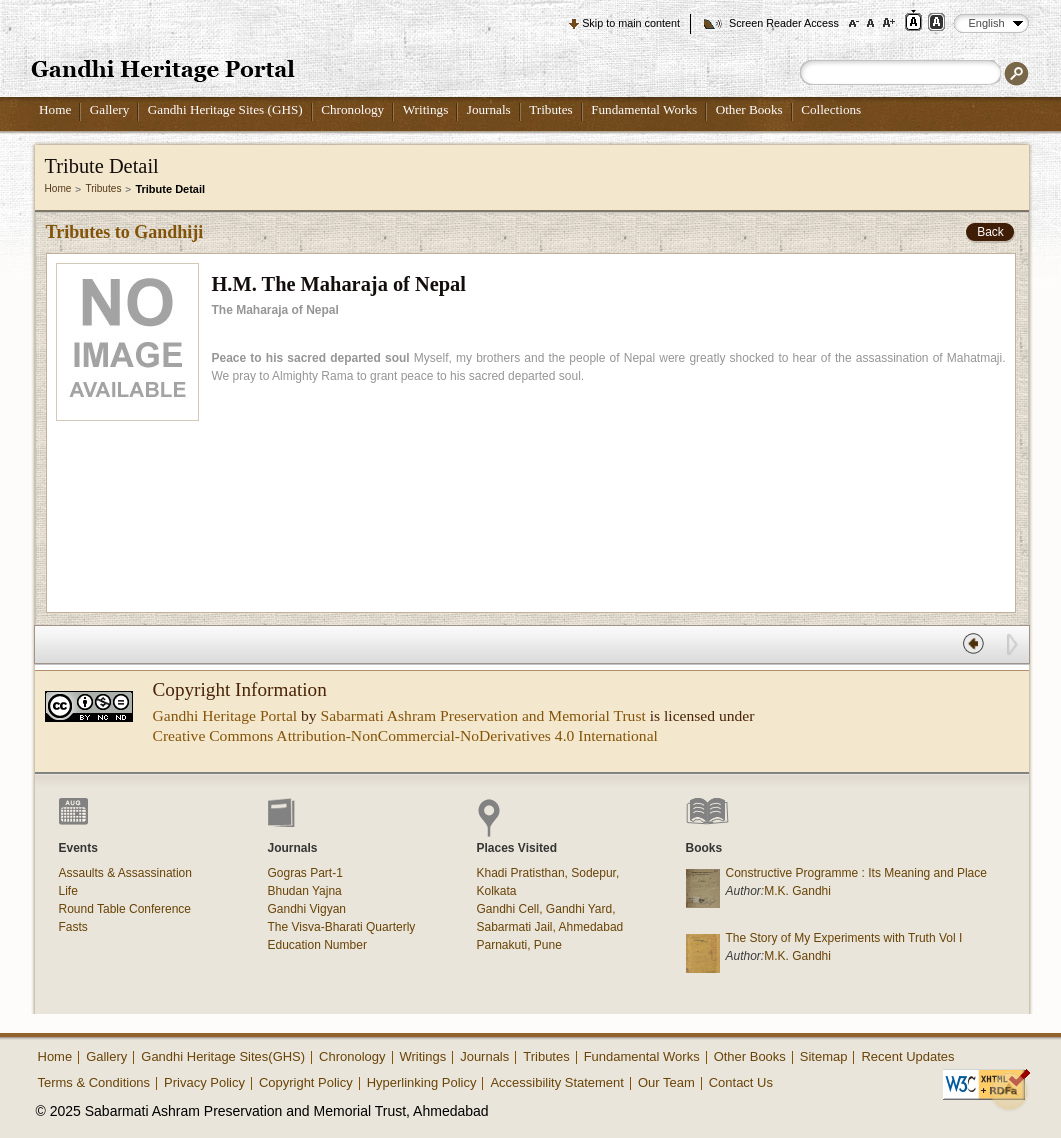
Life (68, 891)
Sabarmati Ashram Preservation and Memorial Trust (483, 715)
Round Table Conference (125, 909)
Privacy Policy (204, 1082)
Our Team (666, 1082)
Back (990, 232)
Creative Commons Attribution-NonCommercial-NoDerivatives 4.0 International (405, 735)
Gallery (110, 109)
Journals (489, 109)
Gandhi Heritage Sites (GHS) (225, 109)
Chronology (352, 109)
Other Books (749, 109)
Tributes (550, 109)
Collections (831, 109)
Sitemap (824, 1056)
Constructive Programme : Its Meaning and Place (856, 873)
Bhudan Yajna (305, 891)
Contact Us (741, 1082)
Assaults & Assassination (125, 873)
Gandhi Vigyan (307, 909)
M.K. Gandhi (797, 891)
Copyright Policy (306, 1082)
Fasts (73, 927)
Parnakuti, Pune (519, 945)
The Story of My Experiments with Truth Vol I (844, 938)
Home (55, 109)
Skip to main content (631, 23)
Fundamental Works (644, 109)
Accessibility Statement (557, 1082)
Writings (426, 109)
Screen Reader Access (784, 23)
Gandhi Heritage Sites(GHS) (223, 1056)
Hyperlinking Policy (422, 1082)
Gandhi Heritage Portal (225, 715)
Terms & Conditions (94, 1082)
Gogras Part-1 (305, 873)
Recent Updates (907, 1056)
